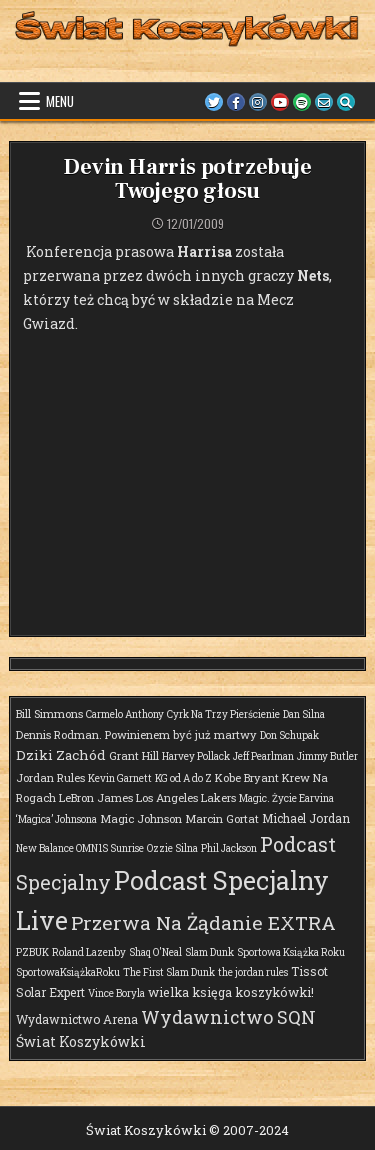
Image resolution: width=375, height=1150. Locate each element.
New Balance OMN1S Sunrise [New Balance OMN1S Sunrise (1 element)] (80, 848)
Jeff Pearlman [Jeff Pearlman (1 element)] (263, 756)
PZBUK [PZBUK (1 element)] (32, 952)
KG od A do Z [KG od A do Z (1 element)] (183, 778)
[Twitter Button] (214, 102)
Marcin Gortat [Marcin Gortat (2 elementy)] (222, 818)
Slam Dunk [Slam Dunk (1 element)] (209, 952)
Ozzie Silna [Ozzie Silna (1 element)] (172, 848)
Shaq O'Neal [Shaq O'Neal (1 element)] (155, 952)
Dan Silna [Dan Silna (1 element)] (304, 714)
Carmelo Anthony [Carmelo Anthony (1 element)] (125, 714)
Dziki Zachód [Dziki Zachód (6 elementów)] (61, 755)
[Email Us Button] (324, 102)
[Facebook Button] (236, 102)
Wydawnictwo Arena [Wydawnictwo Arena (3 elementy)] (77, 1019)
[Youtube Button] (280, 102)
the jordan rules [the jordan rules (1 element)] (253, 972)
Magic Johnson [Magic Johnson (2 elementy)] (141, 818)
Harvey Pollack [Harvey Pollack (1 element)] (196, 756)
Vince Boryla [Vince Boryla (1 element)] (116, 993)
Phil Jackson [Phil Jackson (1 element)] (229, 848)
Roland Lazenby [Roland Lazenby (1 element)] (89, 952)
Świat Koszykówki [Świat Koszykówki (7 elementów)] (81, 1041)
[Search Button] (346, 102)
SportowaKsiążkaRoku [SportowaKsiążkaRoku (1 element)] (68, 972)
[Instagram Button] (258, 102)
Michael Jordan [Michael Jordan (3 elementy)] (306, 818)
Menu (60, 101)
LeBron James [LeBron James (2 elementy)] (96, 797)
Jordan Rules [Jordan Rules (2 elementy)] (50, 777)
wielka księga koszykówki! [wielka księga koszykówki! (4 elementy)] (231, 992)
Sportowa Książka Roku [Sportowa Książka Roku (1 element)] (291, 952)
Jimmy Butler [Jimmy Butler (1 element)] (327, 756)
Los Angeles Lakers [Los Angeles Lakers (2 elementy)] (186, 797)
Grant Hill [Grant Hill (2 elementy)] (134, 755)
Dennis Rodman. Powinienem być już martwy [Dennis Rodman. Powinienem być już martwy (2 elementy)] (136, 734)
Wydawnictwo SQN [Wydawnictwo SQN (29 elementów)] (228, 1017)
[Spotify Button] (302, 102)
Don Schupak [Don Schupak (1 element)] (289, 735)
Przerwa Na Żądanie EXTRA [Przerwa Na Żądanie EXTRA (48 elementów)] (203, 922)
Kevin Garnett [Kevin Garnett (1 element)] (120, 778)
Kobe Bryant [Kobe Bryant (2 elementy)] (247, 777)
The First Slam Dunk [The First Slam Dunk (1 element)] (169, 972)
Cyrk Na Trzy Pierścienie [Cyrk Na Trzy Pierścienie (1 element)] (223, 714)
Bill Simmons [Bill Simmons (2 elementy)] (49, 713)
